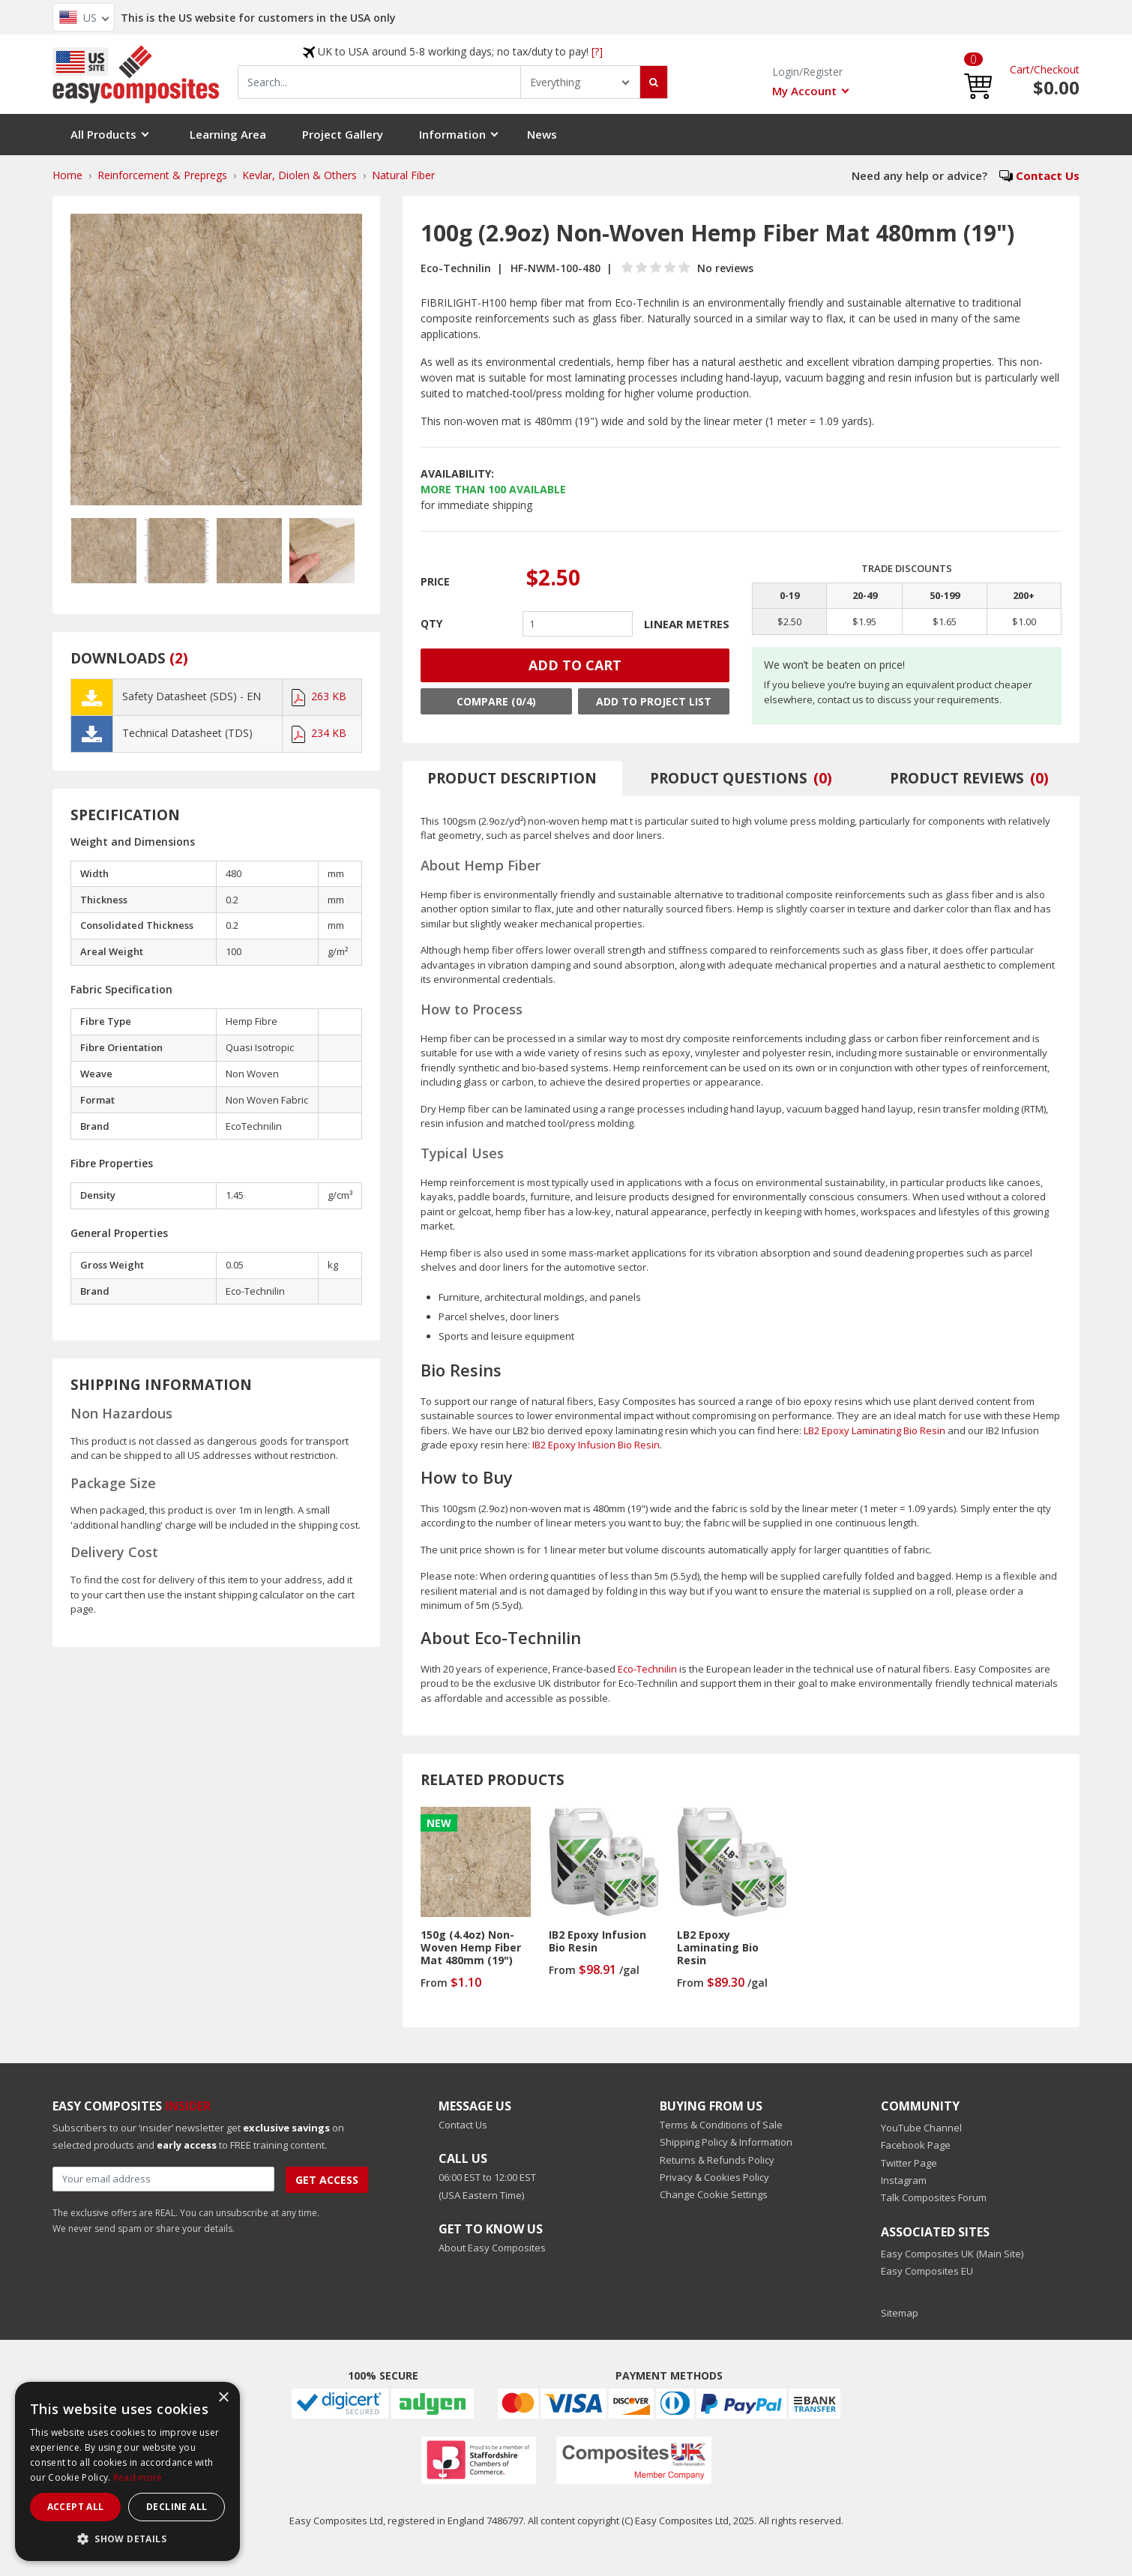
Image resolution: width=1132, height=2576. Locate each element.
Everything (555, 82)
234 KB (319, 733)
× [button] (223, 2398)
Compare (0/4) (496, 701)
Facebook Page (916, 2145)
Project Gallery (342, 134)
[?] (597, 51)
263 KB (319, 696)
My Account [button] (804, 90)
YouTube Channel (921, 2127)
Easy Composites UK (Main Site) (952, 2253)
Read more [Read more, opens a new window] (138, 2477)
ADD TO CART (575, 665)
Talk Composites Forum (934, 2197)
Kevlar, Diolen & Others (299, 175)
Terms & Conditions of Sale (721, 2124)
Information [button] (452, 134)
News (542, 134)
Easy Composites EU (927, 2271)
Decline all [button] (176, 2506)
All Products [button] (103, 134)
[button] (978, 74)
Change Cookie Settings (714, 2194)
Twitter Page (909, 2163)
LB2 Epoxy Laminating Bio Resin (874, 1430)
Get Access (326, 2180)
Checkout (1057, 69)
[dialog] (127, 2471)
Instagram (904, 2180)
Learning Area (228, 134)
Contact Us (1048, 175)
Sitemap (899, 2313)
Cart (1020, 69)
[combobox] (379, 82)
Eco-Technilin (647, 1669)
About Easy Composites (492, 2247)
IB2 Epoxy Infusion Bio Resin (596, 1444)
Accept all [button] (75, 2506)
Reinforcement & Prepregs (162, 175)
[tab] (513, 778)
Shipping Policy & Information (726, 2142)
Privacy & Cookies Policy (714, 2177)
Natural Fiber (403, 175)
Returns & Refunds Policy (717, 2160)
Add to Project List (653, 701)
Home (67, 175)
